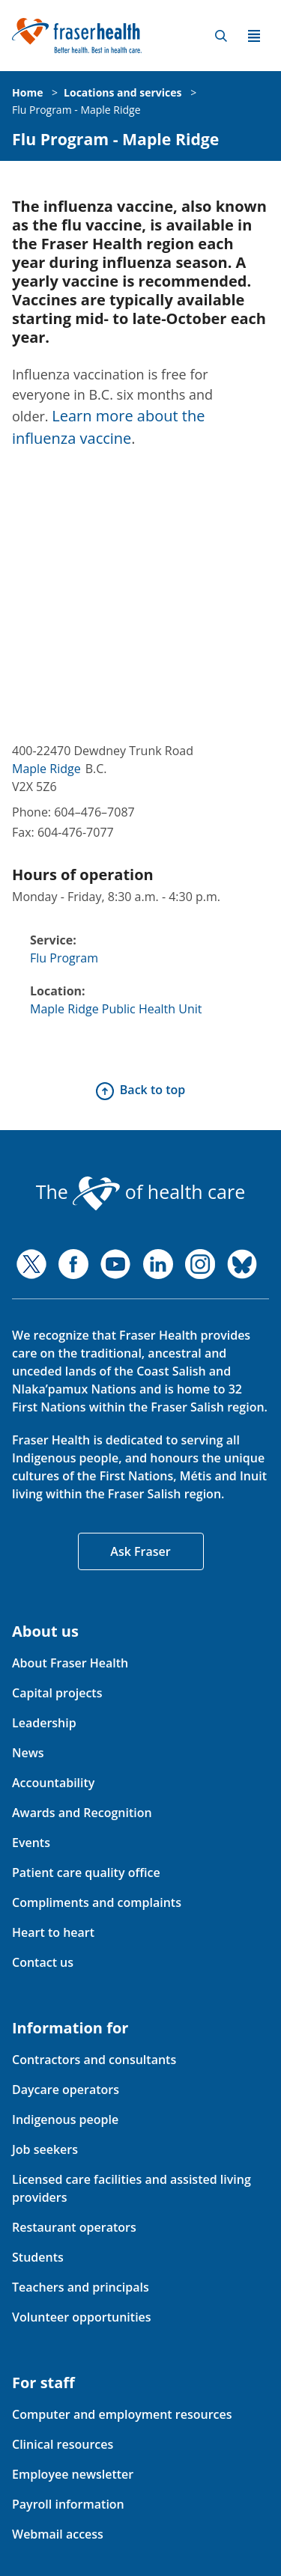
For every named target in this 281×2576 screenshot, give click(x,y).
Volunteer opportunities (81, 2317)
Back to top (152, 1089)
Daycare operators (65, 2089)
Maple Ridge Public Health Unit (116, 1009)
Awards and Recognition (82, 1812)
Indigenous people (65, 2119)
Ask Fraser (140, 1551)
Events (31, 1842)
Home (27, 92)
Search (221, 36)
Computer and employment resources (122, 2414)
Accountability (53, 1782)
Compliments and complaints (96, 1902)
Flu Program (64, 958)
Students (38, 2257)
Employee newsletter (72, 2474)
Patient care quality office (86, 1872)
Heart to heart (53, 1932)
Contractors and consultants (94, 2059)
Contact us (42, 1962)
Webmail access (57, 2534)
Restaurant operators (74, 2227)
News (28, 1753)
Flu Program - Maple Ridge (76, 110)
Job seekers (45, 2149)
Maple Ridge (46, 768)
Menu (254, 36)
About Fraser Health (70, 1663)
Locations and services (122, 92)
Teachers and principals (80, 2287)
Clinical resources (62, 2444)
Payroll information (68, 2504)
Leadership (44, 1723)
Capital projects (57, 1693)
